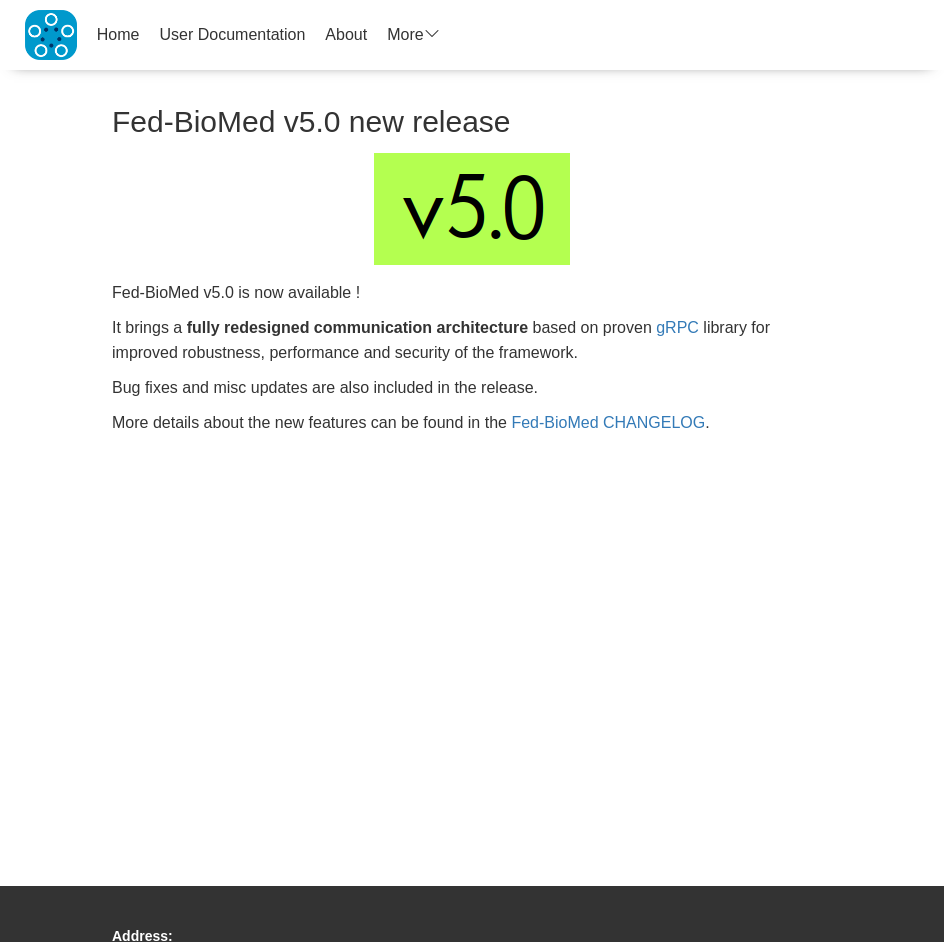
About (346, 34)
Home (118, 34)
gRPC (677, 327)
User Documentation (233, 34)
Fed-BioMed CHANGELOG (608, 422)
